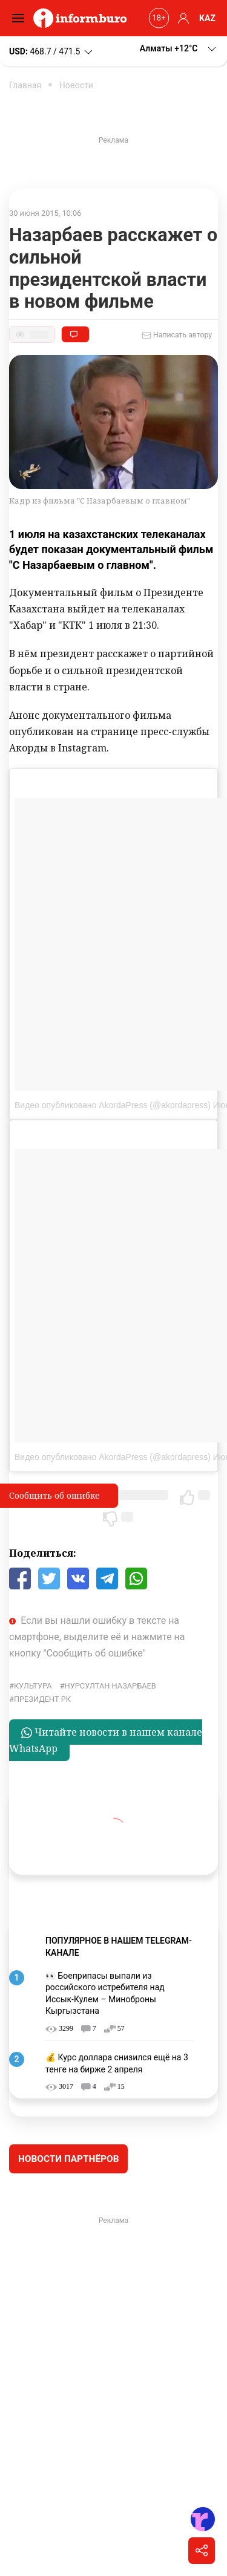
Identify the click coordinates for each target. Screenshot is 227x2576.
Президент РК (42, 1699)
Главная (25, 85)
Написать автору (177, 335)
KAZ (207, 18)
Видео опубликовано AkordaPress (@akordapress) (113, 1105)
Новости (76, 85)
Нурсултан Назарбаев (110, 1685)
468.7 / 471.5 (51, 52)
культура (33, 1685)
